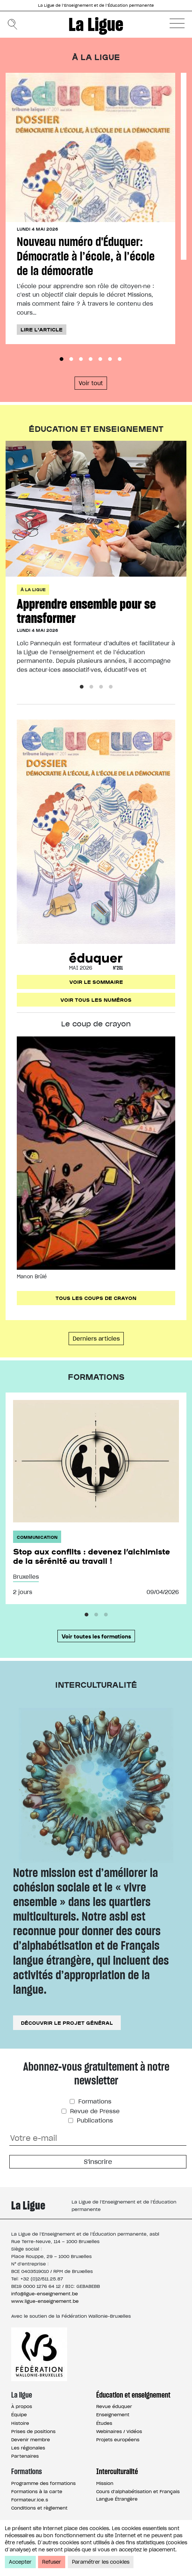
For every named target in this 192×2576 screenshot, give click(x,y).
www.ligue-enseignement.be (45, 2301)
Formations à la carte (36, 2491)
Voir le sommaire (96, 981)
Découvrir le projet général (67, 2022)
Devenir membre (30, 2439)
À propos (21, 2406)
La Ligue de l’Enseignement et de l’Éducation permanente (96, 5)
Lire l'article (42, 329)
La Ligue (96, 24)
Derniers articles (96, 1338)
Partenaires (25, 2456)
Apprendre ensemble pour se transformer (86, 611)
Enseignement (112, 2414)
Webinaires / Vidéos (119, 2431)
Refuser (51, 2562)
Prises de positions (33, 2431)
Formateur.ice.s (29, 2499)
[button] (177, 23)
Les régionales (28, 2448)
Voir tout (91, 383)
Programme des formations (43, 2483)
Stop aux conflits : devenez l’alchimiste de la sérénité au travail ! (91, 1555)
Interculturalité (117, 2471)
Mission (104, 2483)
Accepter (20, 2562)
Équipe (19, 2414)
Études (104, 2423)
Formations (93, 2101)
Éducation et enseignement (133, 2395)
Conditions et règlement (39, 2508)
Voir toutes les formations (96, 1636)
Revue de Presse (94, 2111)
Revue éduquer (114, 2406)
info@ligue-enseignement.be (44, 2293)
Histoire (20, 2423)
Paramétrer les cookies (100, 2562)
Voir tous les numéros (96, 999)
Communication (37, 1537)
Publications (94, 2120)
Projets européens (117, 2439)
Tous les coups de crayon (96, 1297)
